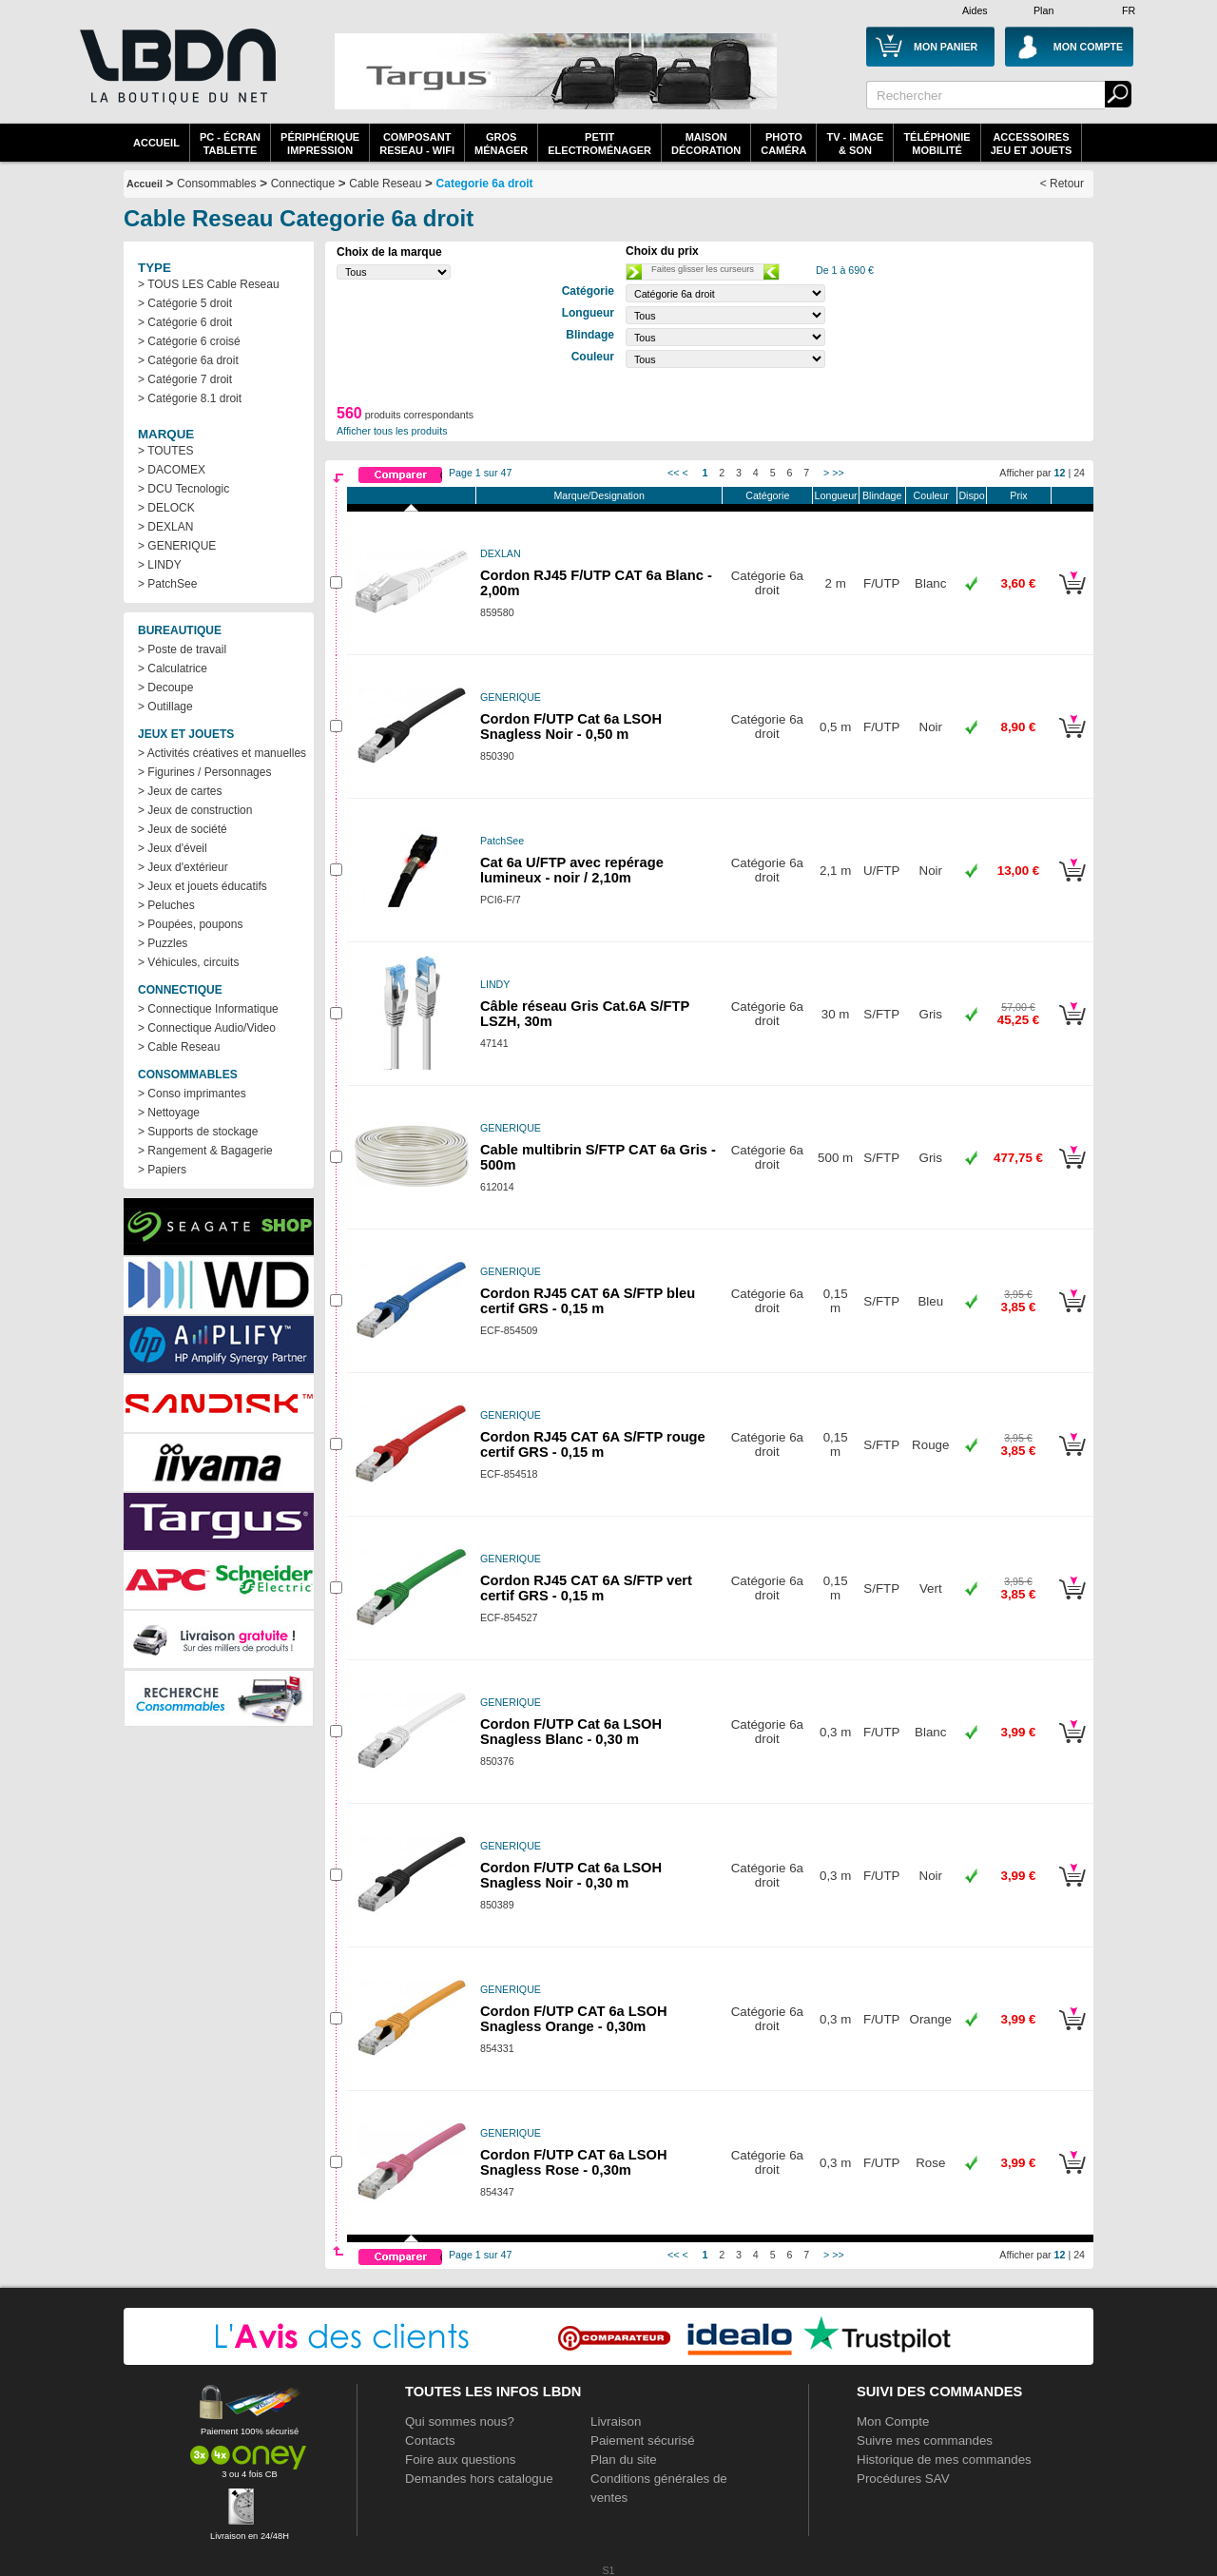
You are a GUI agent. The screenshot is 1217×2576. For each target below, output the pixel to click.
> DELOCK (166, 507)
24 (1079, 472)
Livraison (615, 2421)
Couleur (931, 495)
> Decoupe (165, 687)
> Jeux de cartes (180, 791)
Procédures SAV (903, 2478)
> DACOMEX (171, 469)
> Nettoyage (169, 1112)
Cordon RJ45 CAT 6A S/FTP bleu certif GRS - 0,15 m (587, 1301)
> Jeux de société (182, 829)
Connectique (303, 183)
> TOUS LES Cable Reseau (209, 284)
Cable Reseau (385, 183)
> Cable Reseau (179, 1047)
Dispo (971, 495)
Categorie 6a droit (484, 183)
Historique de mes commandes (944, 2459)
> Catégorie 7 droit (185, 379)
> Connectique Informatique (208, 1009)
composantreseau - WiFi (416, 143)
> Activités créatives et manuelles (222, 753)
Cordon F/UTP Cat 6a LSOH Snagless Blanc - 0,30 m (571, 1731)
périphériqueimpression (319, 143)
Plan (1043, 10)
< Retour (1062, 183)
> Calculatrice (172, 668)
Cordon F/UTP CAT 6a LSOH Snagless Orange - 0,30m (573, 2019)
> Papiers (162, 1169)
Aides (975, 10)
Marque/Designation (598, 495)
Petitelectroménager (599, 143)
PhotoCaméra (783, 143)
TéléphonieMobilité (936, 143)
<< (673, 472)
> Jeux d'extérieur (183, 867)
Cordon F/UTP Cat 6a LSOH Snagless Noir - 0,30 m (571, 1875)
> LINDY (160, 564)
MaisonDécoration (706, 143)
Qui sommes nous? (459, 2421)
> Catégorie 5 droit (185, 303)
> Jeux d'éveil (172, 848)
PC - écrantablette (230, 143)
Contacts (430, 2440)
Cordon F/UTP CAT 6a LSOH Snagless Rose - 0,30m (573, 2162)
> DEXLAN (165, 526)
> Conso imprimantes (192, 1093)
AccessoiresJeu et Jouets (1031, 143)
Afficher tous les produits (392, 430)
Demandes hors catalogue (479, 2478)
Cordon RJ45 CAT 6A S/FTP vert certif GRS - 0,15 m (586, 1588)
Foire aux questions (460, 2459)
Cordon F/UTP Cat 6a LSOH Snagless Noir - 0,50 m (571, 726)
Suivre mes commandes (925, 2440)
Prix (1018, 495)
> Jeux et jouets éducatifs (202, 886)
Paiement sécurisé (642, 2440)
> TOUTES (166, 450)
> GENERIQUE (177, 545)
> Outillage (165, 706)
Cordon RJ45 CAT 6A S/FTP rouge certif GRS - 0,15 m (592, 1444)
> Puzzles (162, 943)
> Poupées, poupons (190, 924)
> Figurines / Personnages (204, 772)
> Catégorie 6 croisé (189, 341)
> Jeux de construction (195, 810)
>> (837, 472)
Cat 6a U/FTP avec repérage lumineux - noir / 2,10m (572, 870)
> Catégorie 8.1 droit (189, 398)
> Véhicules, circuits (188, 962)
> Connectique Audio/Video (207, 1028)
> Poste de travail (182, 649)
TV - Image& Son (854, 143)
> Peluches (166, 905)
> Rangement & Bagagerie (205, 1150)
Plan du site (623, 2459)
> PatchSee (167, 584)
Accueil (156, 142)
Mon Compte (893, 2421)
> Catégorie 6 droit (185, 322)
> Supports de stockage (198, 1131)
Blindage (881, 495)
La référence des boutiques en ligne (176, 78)
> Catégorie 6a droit (188, 360)
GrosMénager (501, 143)
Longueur (836, 495)
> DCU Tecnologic (183, 488)
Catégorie (767, 495)
